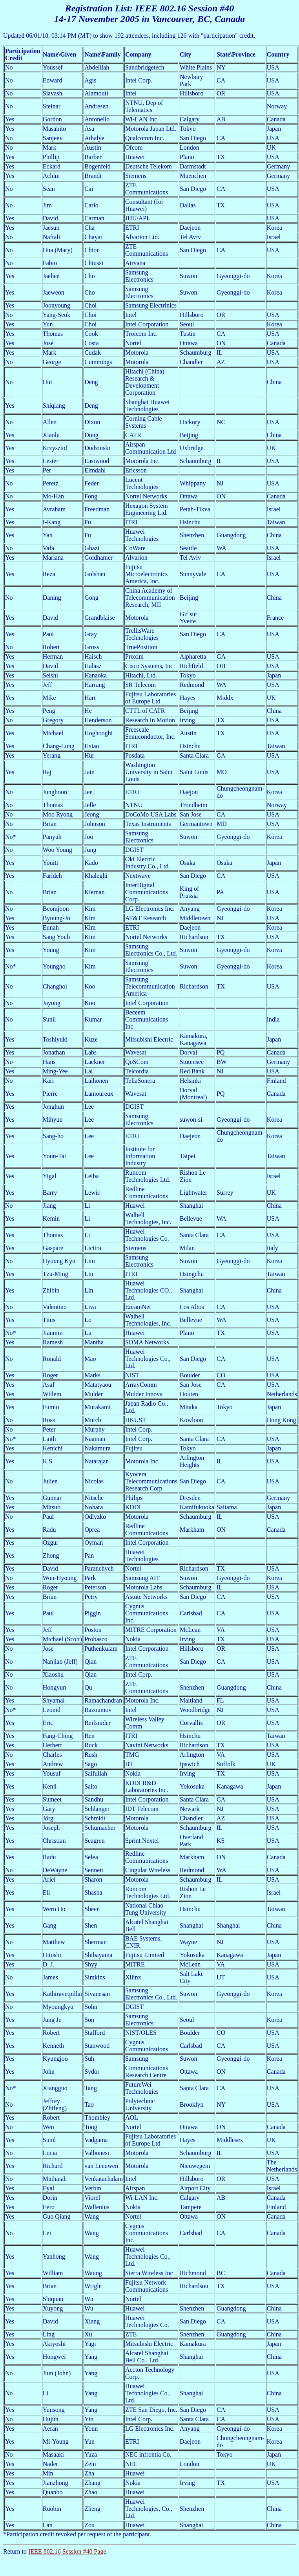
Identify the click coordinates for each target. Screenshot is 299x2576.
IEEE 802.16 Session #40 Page (67, 2551)
